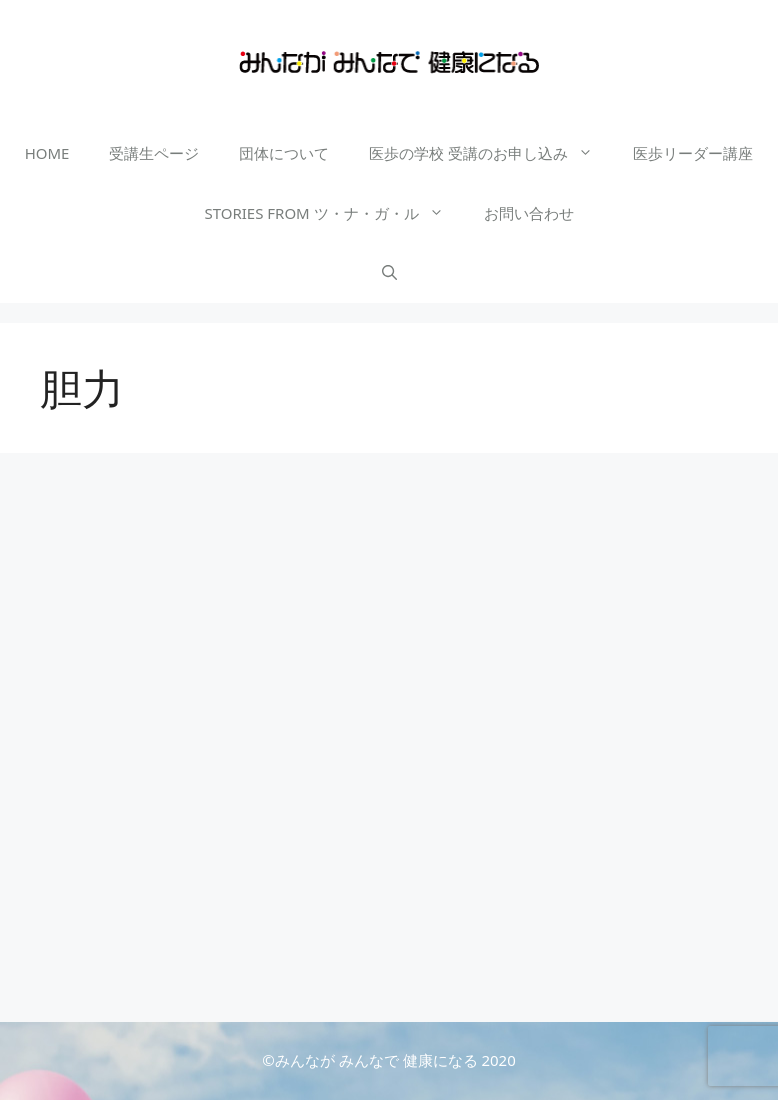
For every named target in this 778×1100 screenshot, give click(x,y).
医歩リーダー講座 (693, 153)
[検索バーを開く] (389, 273)
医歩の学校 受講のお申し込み (491, 153)
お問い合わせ (529, 213)
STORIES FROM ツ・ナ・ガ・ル (333, 213)
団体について (284, 153)
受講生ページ (154, 153)
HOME (47, 153)
